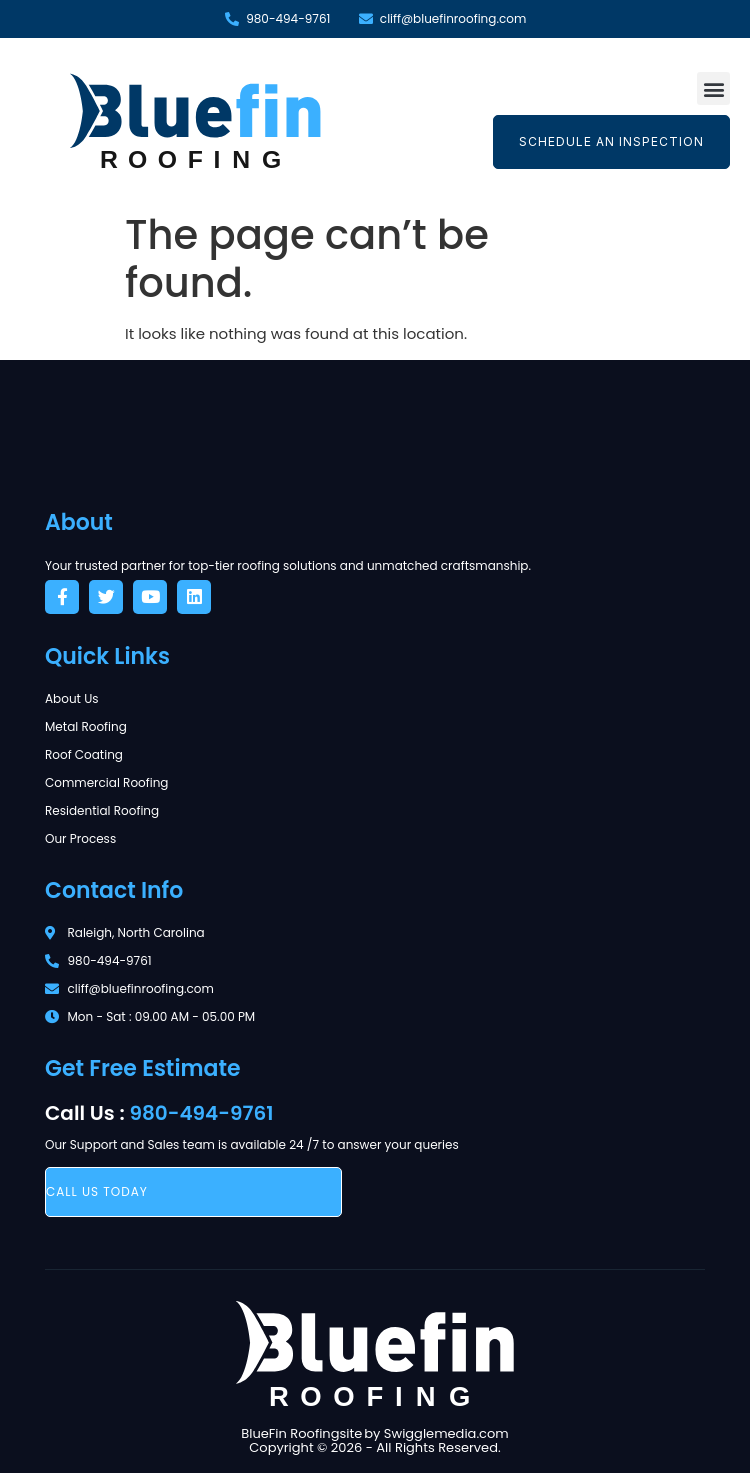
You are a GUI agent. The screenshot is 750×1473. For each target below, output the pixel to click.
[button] (713, 88)
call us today (97, 1191)
